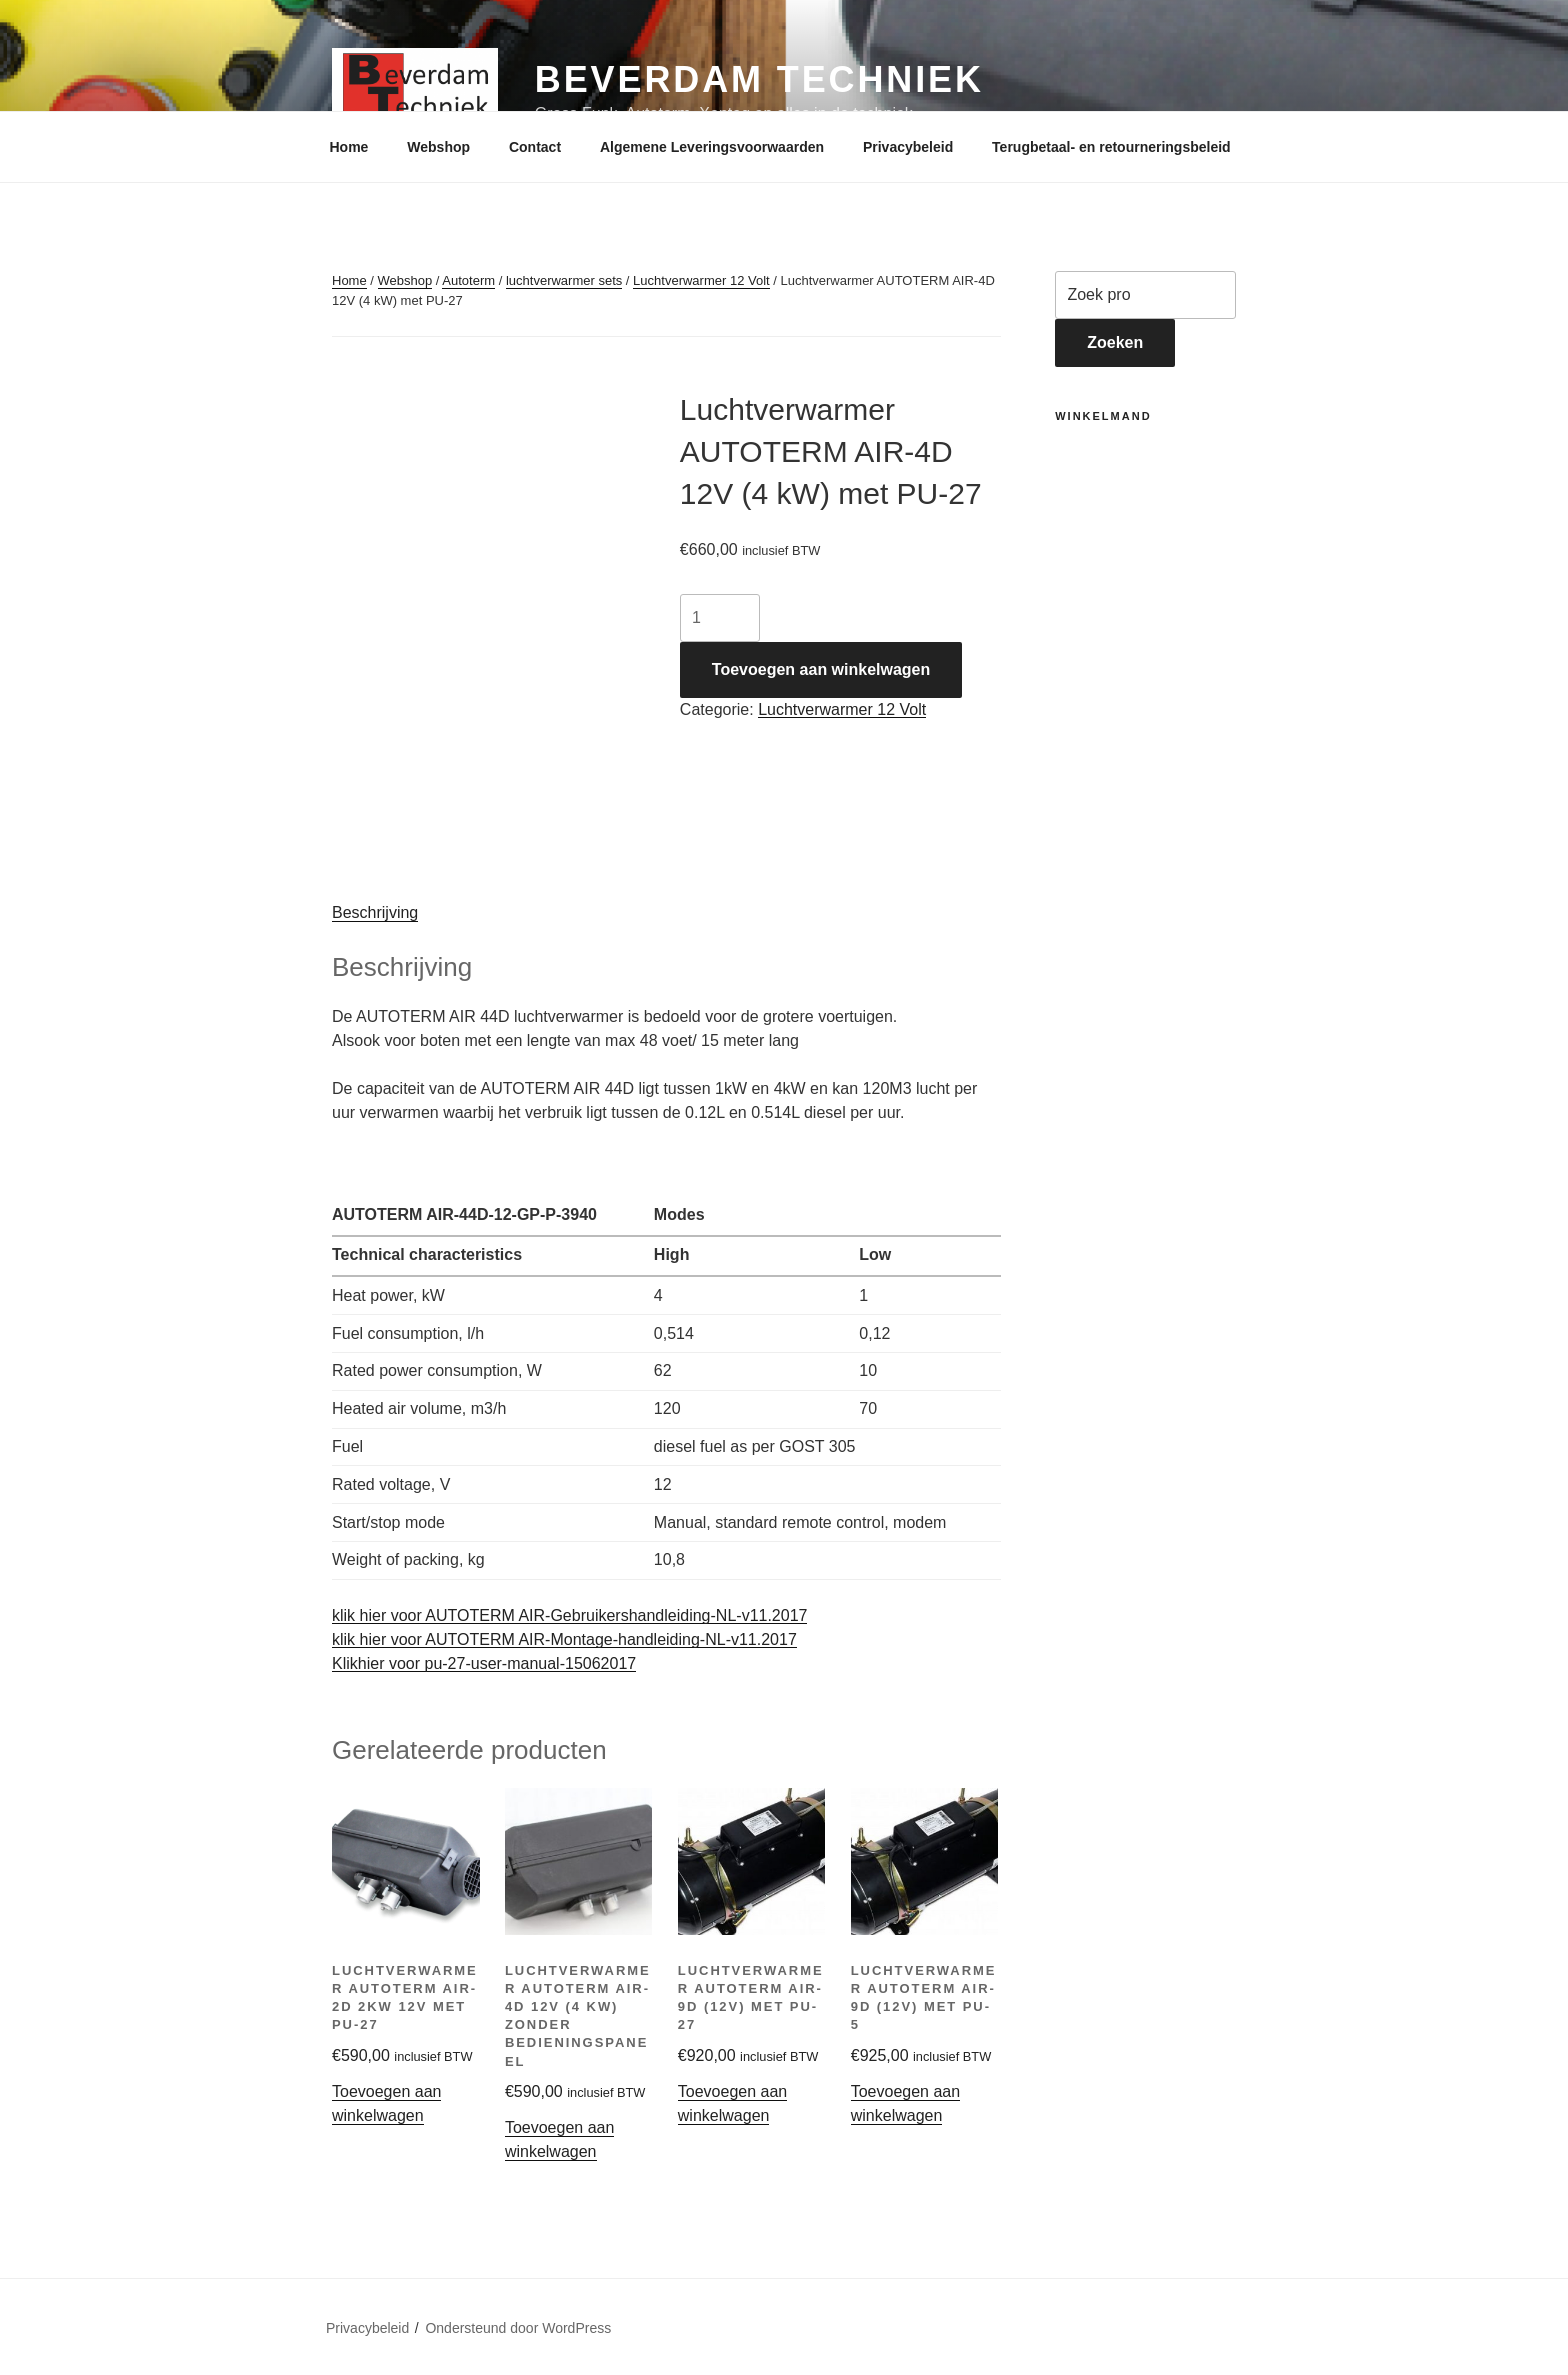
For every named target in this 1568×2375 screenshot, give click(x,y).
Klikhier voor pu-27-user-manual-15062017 (484, 1663)
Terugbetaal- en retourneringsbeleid (1111, 147)
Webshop (438, 147)
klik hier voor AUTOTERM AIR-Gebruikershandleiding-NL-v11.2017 (569, 1615)
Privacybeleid (908, 147)
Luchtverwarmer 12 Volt (701, 280)
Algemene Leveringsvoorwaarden (712, 147)
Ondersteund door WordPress (518, 2328)
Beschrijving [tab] (375, 912)
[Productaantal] (720, 618)
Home (349, 147)
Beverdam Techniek (759, 79)
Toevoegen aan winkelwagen (821, 669)
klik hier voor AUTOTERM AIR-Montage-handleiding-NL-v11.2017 (564, 1639)
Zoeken (1115, 342)
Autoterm (468, 280)
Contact (535, 147)
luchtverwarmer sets (564, 280)
